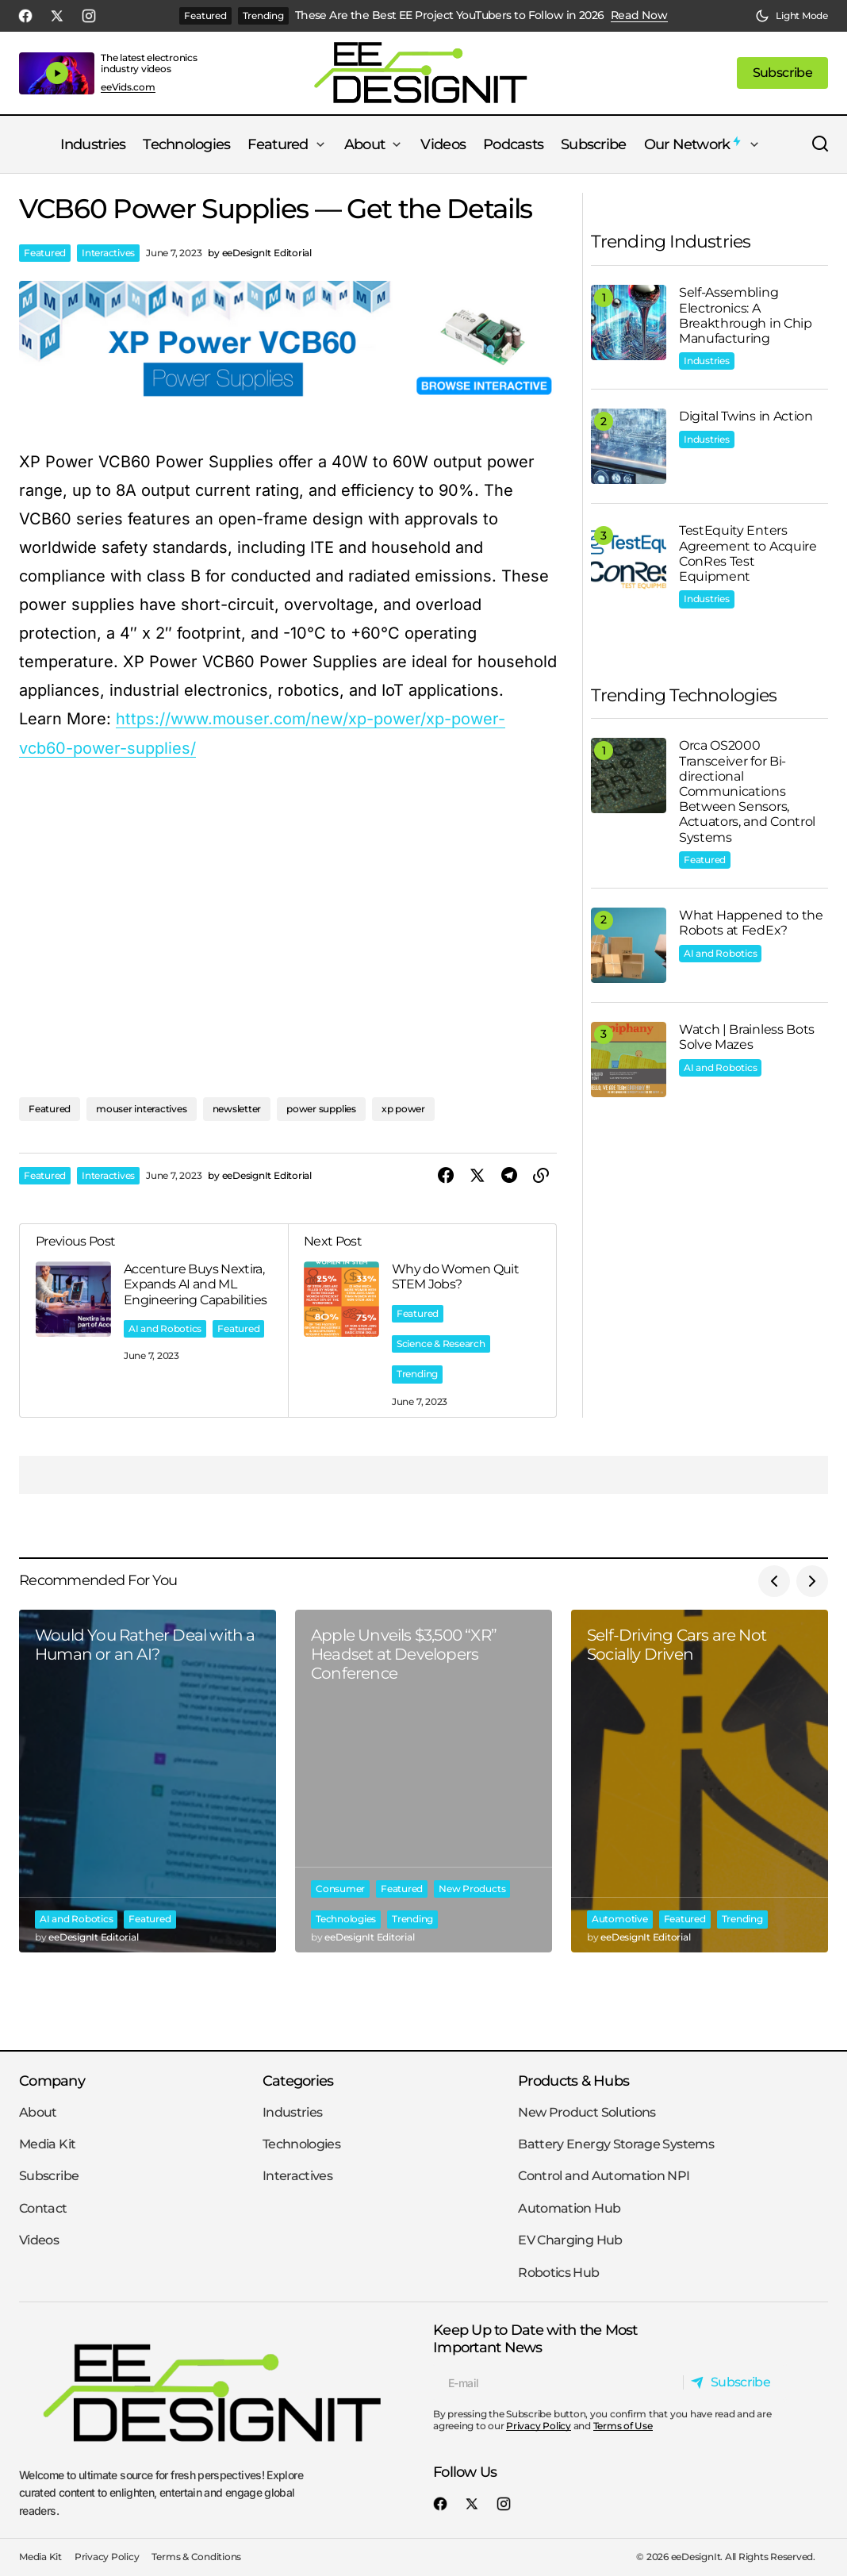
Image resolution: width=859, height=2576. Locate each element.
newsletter (237, 1107)
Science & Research (441, 1342)
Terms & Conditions (196, 2557)
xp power (403, 1107)
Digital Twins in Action (746, 416)
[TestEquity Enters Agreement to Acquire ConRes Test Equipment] (628, 560)
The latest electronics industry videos (149, 63)
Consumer (340, 1887)
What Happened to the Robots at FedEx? (751, 923)
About (38, 2112)
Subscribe (49, 2175)
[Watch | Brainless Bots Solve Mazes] (628, 1059)
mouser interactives (141, 1107)
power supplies (321, 1107)
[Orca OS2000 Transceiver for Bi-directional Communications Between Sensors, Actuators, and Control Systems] (628, 775)
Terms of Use (623, 2426)
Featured (205, 15)
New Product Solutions (587, 2112)
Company (52, 2080)
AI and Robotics (164, 1327)
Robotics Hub (558, 2272)
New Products (472, 1887)
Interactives (108, 253)
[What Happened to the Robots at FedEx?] (628, 945)
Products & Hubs (573, 2080)
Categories (298, 2080)
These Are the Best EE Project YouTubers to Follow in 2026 (449, 15)
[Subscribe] (734, 2382)
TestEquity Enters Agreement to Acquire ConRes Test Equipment (748, 553)
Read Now (639, 15)
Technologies (346, 1917)
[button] (791, 16)
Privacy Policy (538, 2426)
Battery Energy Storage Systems (616, 2144)
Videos (39, 2240)
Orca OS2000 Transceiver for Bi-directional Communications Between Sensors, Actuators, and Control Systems (747, 791)
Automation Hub (569, 2208)
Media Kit (47, 2144)
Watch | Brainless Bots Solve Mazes (747, 1037)
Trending (263, 15)
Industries (707, 361)
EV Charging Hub (570, 2240)
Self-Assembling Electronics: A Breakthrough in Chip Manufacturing (745, 315)
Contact (43, 2208)
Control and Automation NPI (603, 2175)
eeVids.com (128, 87)
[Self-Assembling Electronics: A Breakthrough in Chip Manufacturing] (628, 322)
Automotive (620, 1917)
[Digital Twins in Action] (628, 446)
